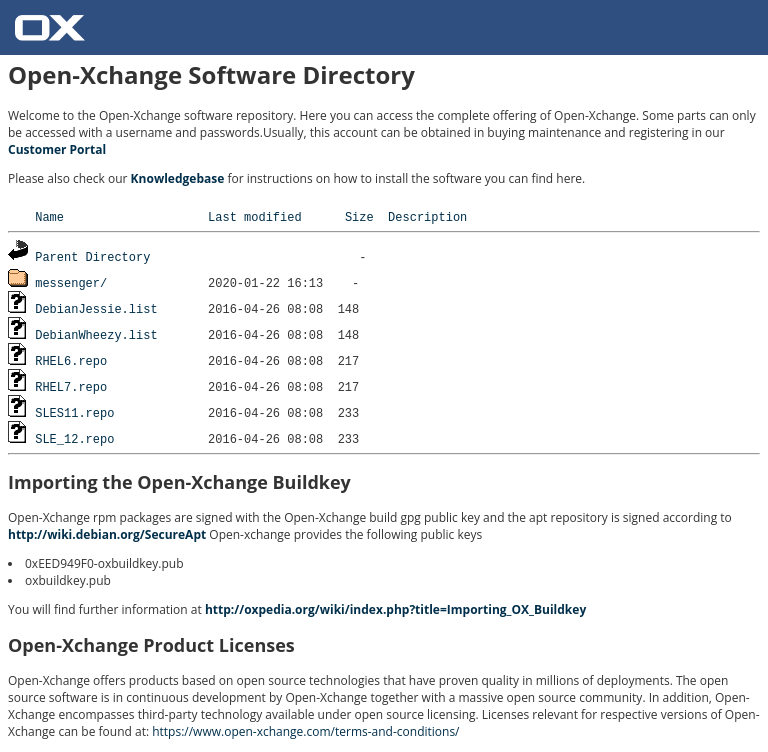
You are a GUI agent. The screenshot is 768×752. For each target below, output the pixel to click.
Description (427, 216)
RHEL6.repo (71, 360)
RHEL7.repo (71, 386)
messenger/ (71, 282)
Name (49, 216)
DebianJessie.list (96, 308)
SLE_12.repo (74, 438)
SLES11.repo (74, 412)
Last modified (255, 216)
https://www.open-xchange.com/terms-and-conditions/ (305, 731)
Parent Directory (92, 256)
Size (359, 216)
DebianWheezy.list (96, 334)
